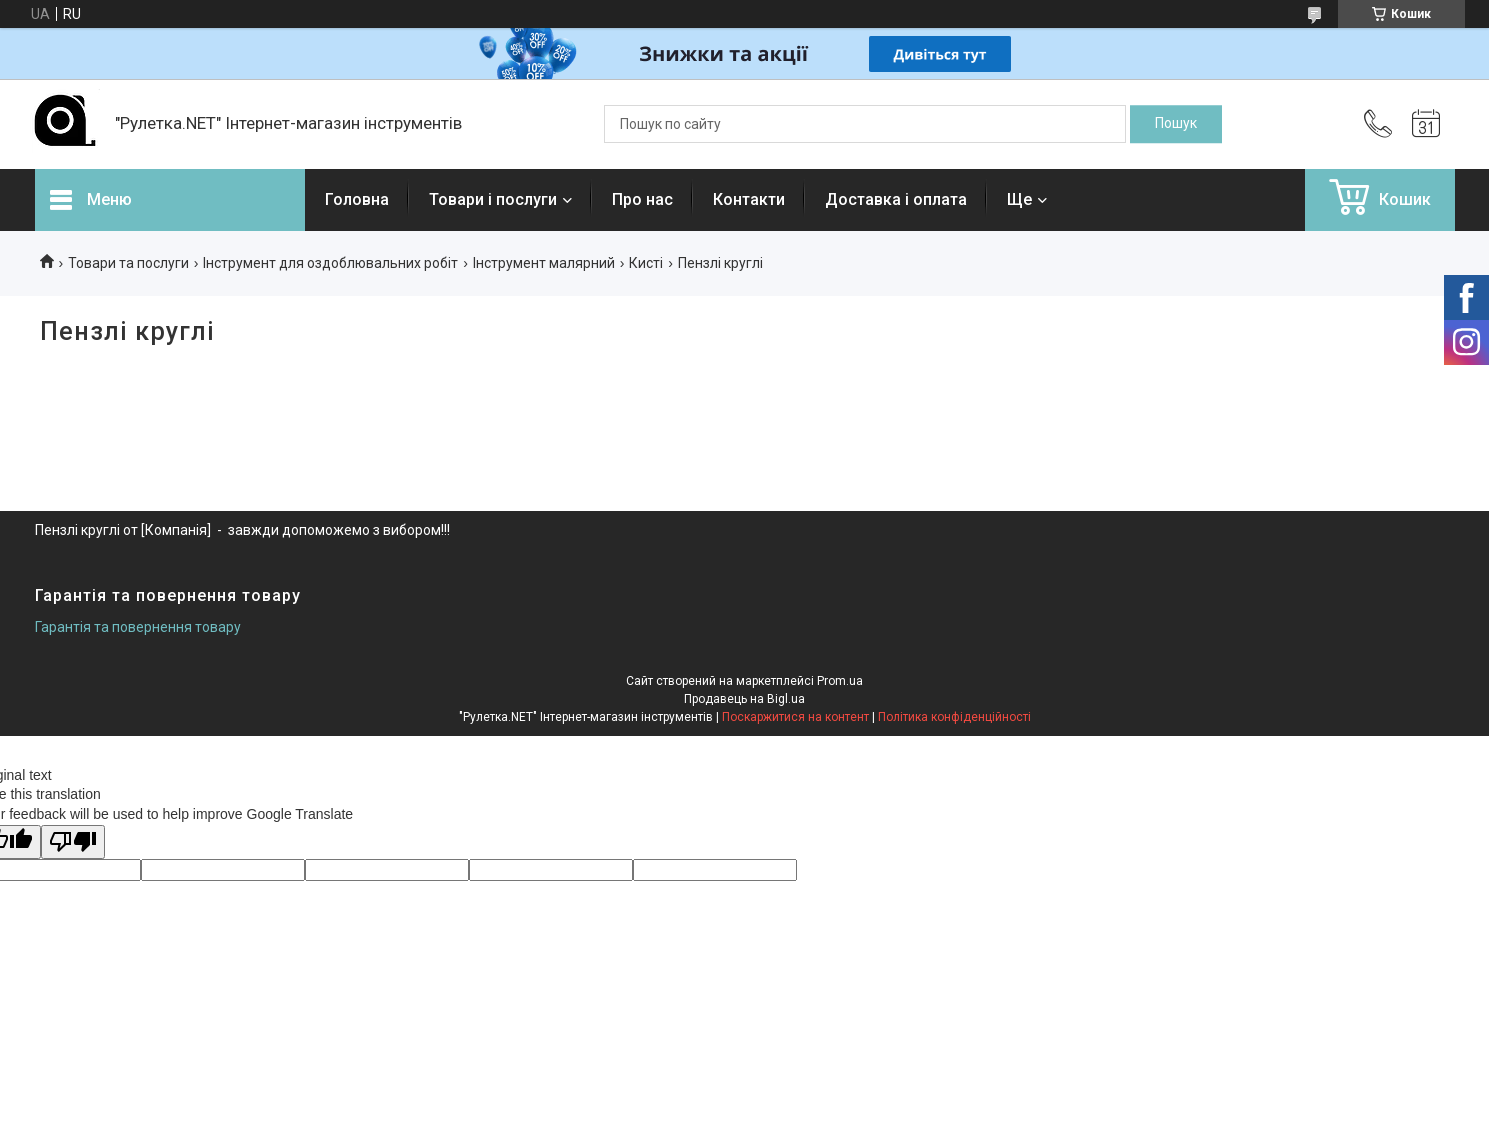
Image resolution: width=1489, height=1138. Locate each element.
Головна (357, 199)
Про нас (642, 199)
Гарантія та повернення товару (138, 627)
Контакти (749, 199)
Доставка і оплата (896, 199)
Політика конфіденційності (954, 717)
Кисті (646, 263)
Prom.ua (840, 681)
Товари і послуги (493, 199)
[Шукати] (1176, 124)
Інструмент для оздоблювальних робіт (330, 263)
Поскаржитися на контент (795, 717)
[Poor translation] (73, 842)
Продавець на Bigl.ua (744, 699)
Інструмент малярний (544, 263)
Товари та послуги (128, 263)
